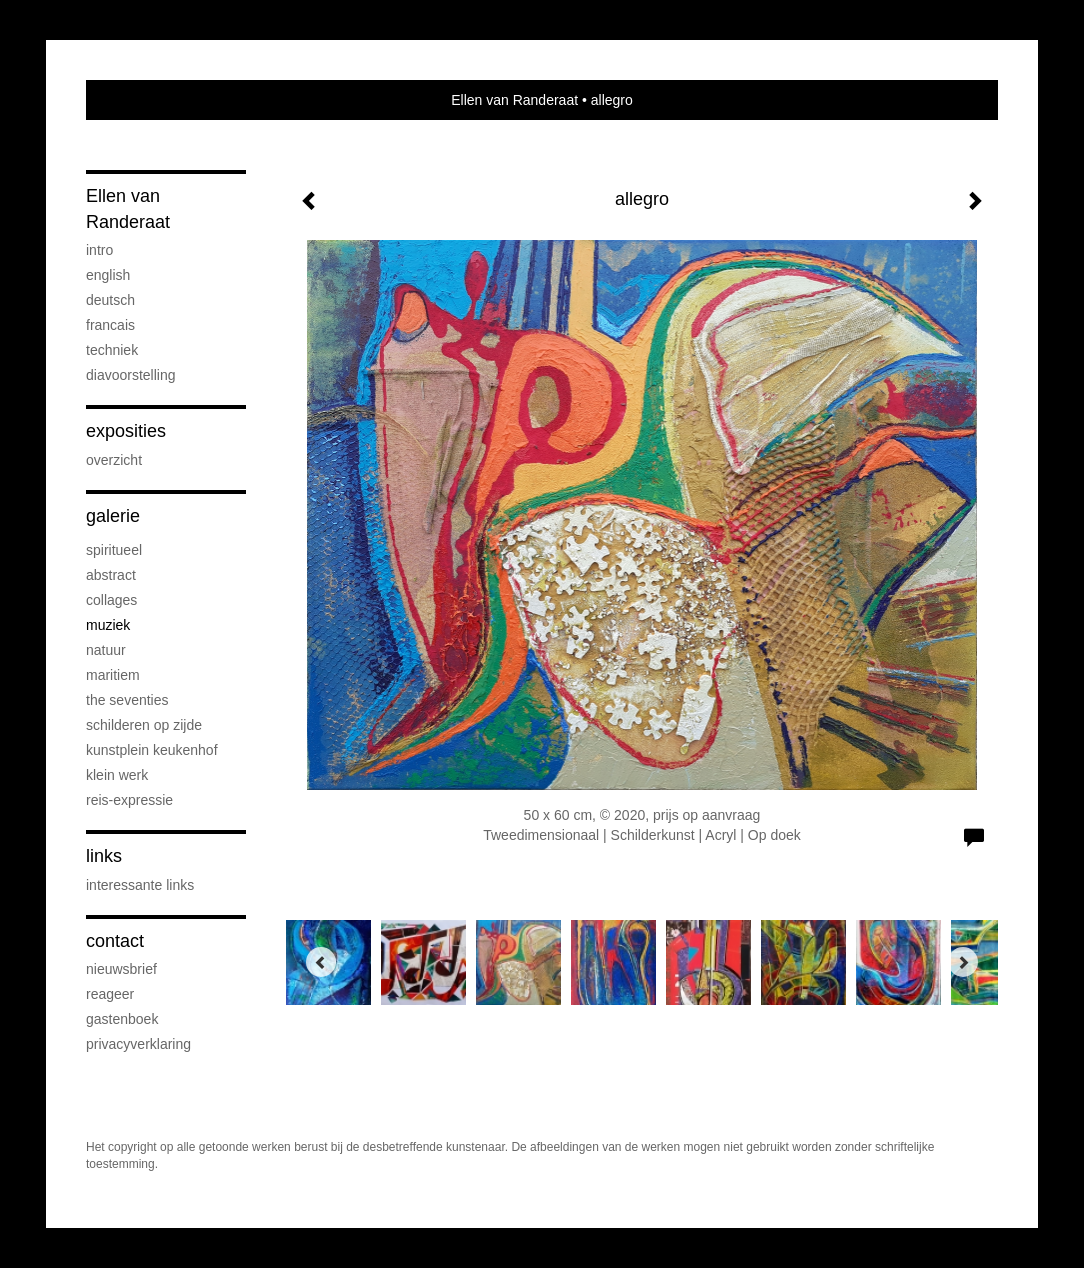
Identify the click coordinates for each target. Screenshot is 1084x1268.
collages (111, 600)
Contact (115, 941)
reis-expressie (129, 800)
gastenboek (122, 1019)
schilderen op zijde (144, 725)
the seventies (127, 700)
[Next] (963, 962)
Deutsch (110, 300)
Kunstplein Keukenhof (152, 750)
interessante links (140, 885)
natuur (106, 650)
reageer (110, 994)
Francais (110, 325)
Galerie (113, 516)
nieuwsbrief (121, 969)
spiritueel (114, 550)
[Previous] (321, 962)
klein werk (117, 775)
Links (104, 856)
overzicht (114, 460)
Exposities (126, 431)
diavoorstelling (131, 375)
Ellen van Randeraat (514, 100)
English (108, 275)
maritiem (113, 675)
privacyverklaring (138, 1044)
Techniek (112, 350)
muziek (108, 625)
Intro (99, 250)
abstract (111, 575)
